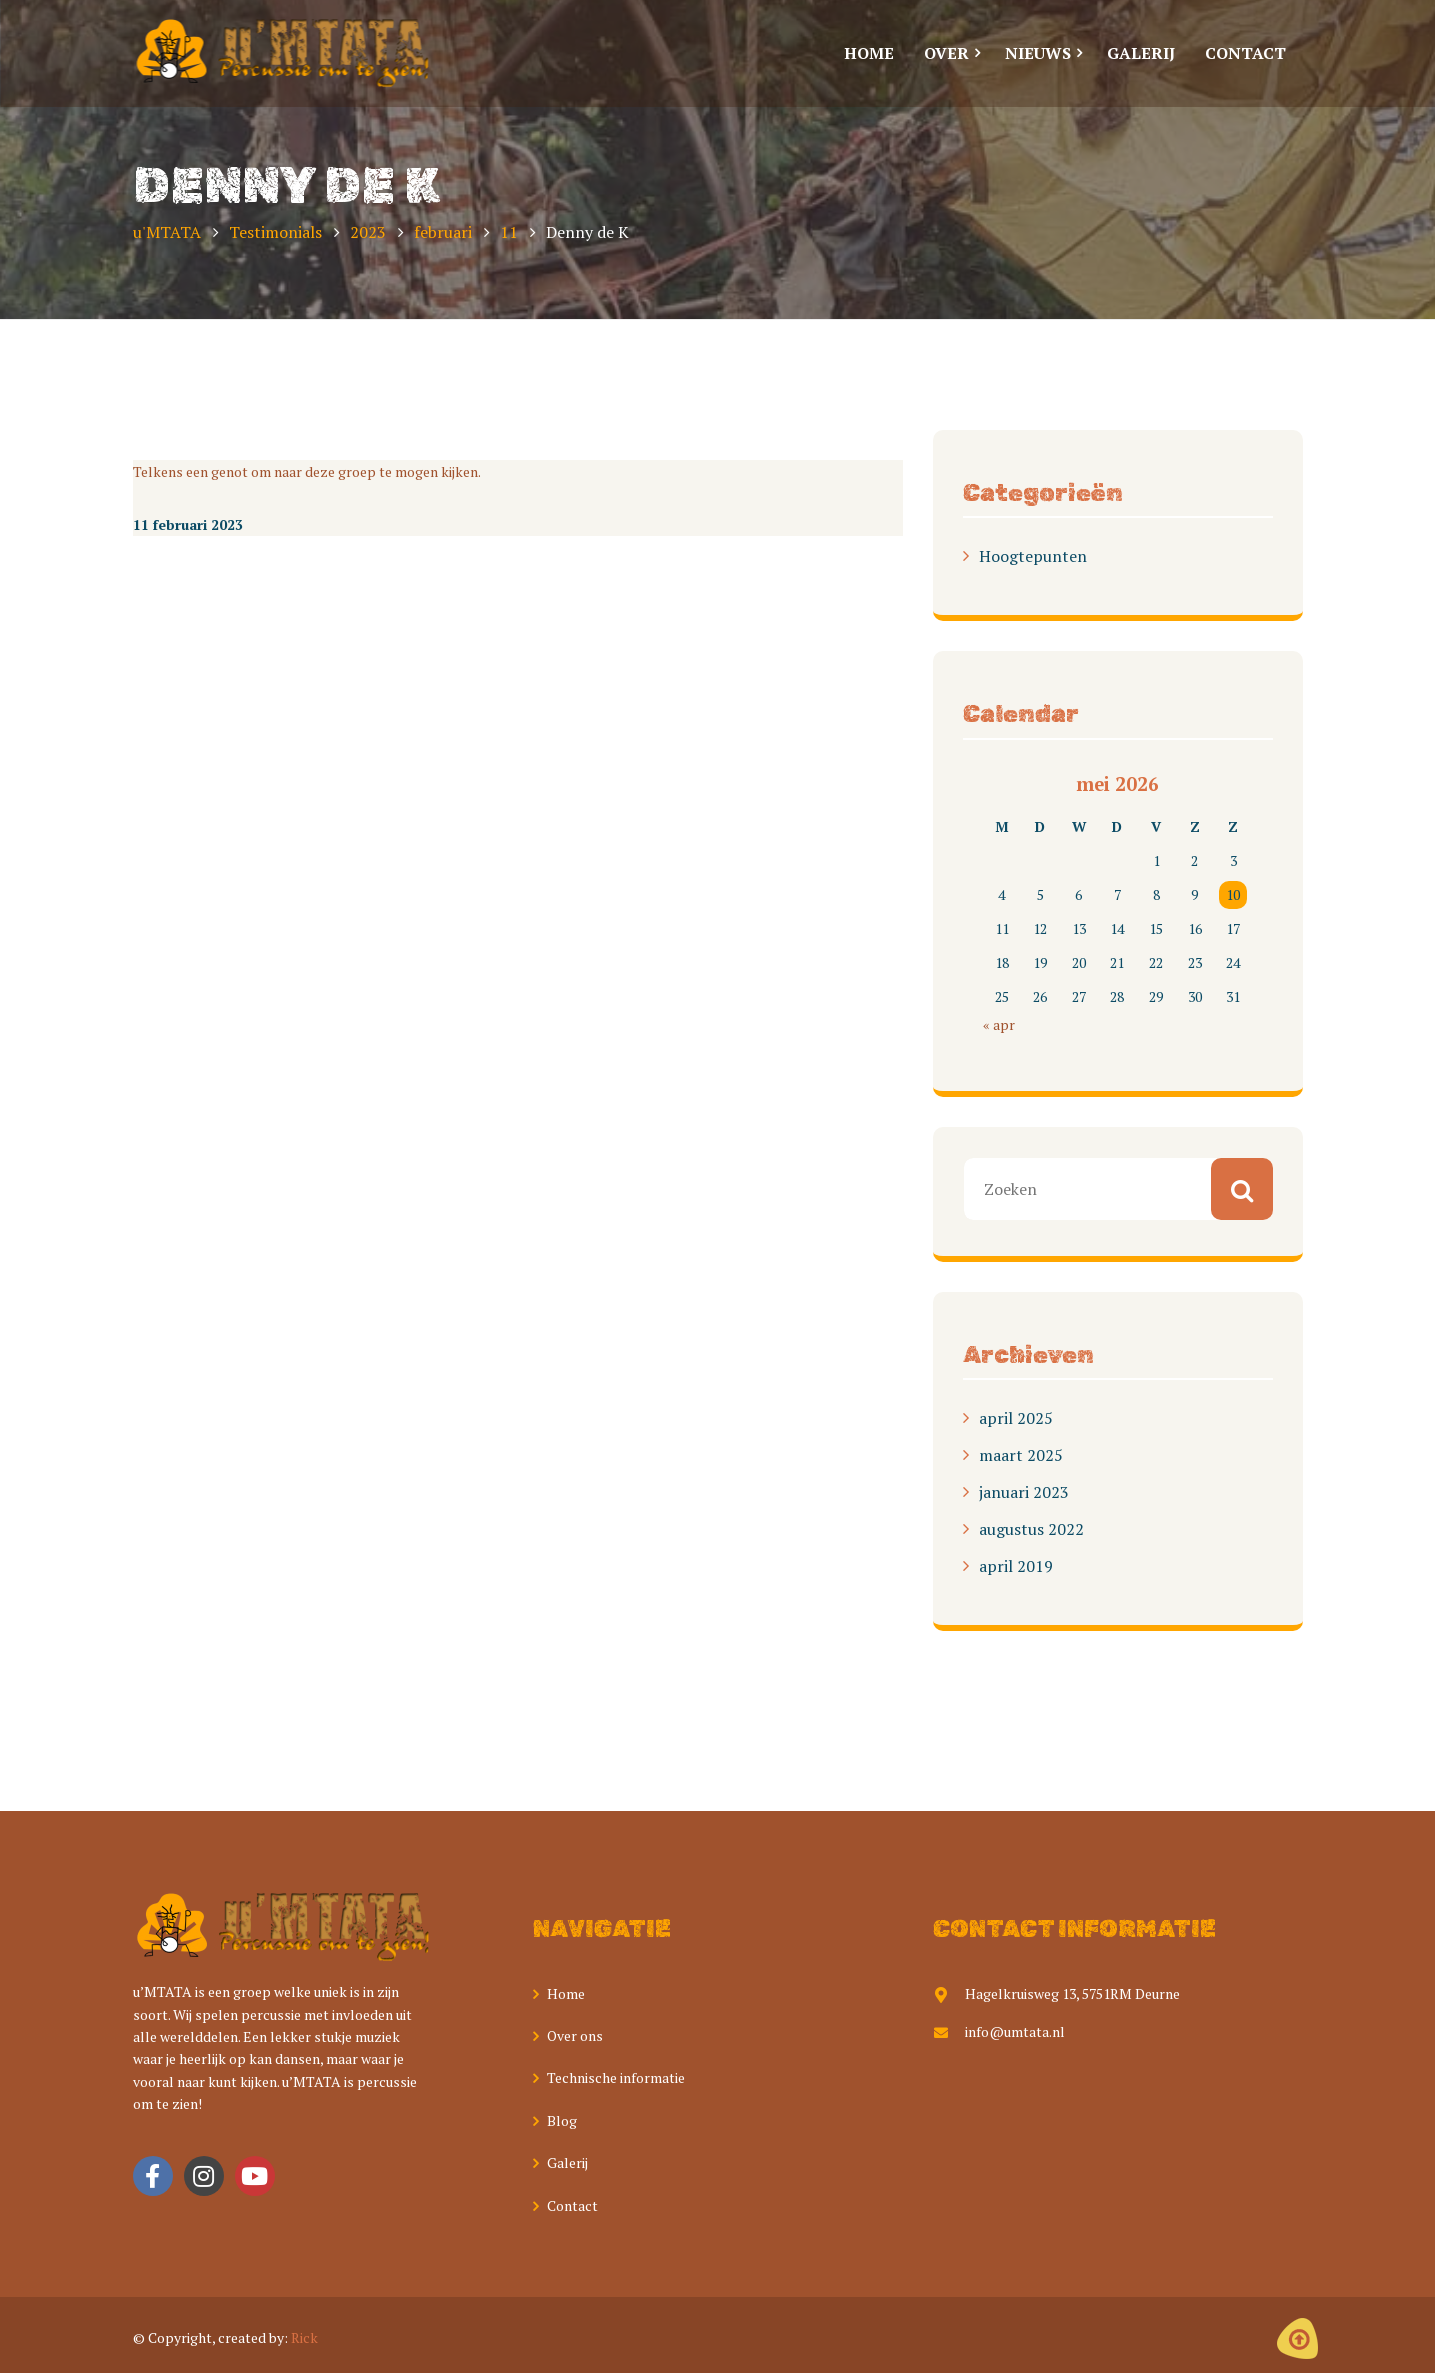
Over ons (575, 2035)
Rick (304, 2337)
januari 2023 (1024, 1492)
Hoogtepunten (1033, 556)
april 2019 (1016, 1566)
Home (566, 1993)
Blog (562, 2120)
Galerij (567, 2162)
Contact (572, 2205)
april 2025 (1016, 1418)
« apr (999, 1024)
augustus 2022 (1031, 1529)
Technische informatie (616, 2077)
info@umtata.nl (999, 2031)
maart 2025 (1021, 1455)
